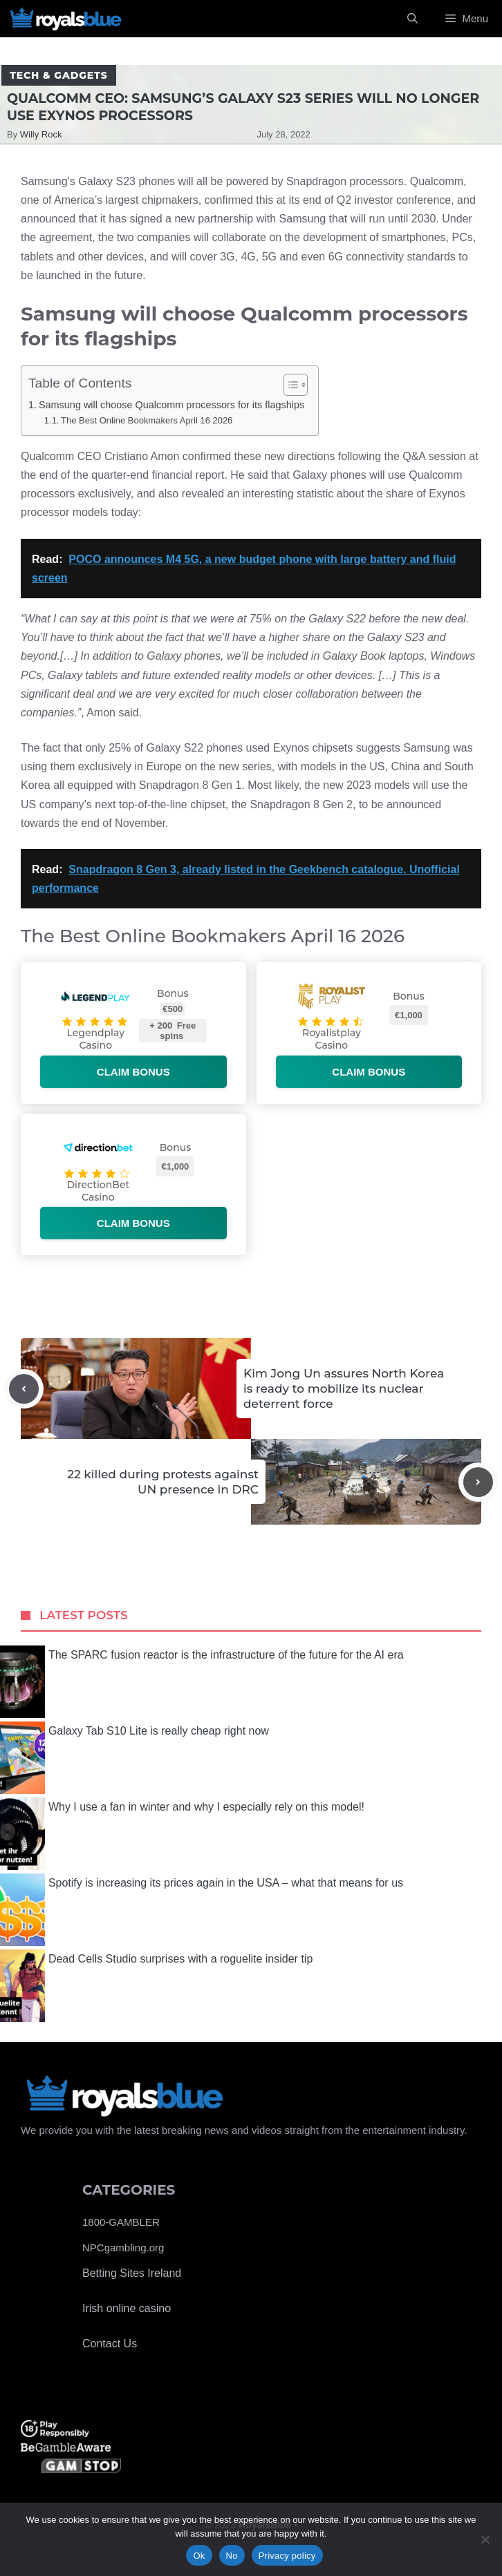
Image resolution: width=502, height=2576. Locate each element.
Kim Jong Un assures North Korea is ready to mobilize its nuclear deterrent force (343, 1388)
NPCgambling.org (123, 2247)
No (232, 2555)
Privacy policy (287, 2555)
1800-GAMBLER (121, 2222)
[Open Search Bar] (412, 18)
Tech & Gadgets (59, 75)
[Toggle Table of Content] (288, 385)
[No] (485, 2539)
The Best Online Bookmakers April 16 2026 (146, 420)
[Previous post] (24, 1389)
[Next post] (478, 1482)
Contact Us (109, 2343)
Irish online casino (126, 2308)
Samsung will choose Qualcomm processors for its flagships (171, 404)
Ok (199, 2555)
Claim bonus (133, 1072)
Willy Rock (41, 134)
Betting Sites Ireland (131, 2273)
